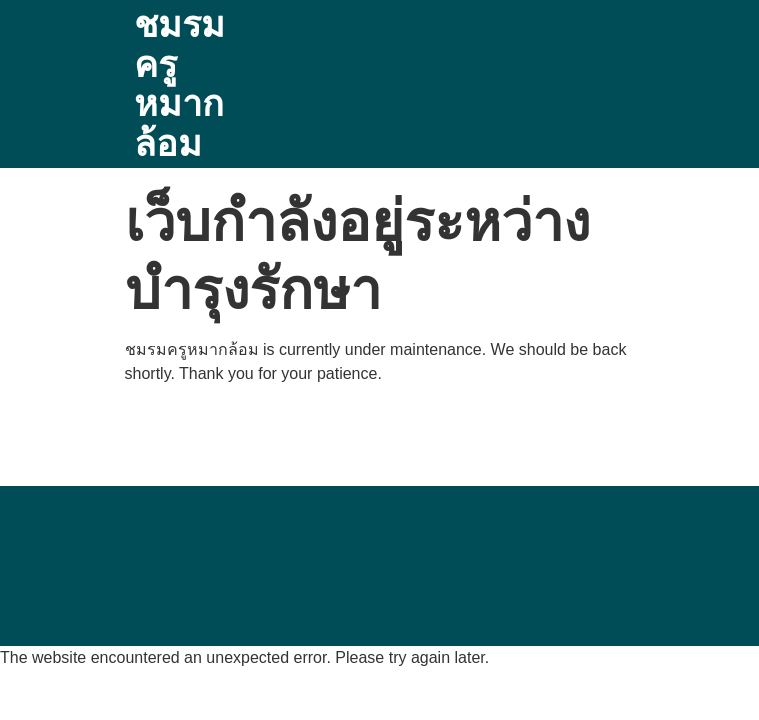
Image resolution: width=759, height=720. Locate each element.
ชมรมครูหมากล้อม (179, 84)
